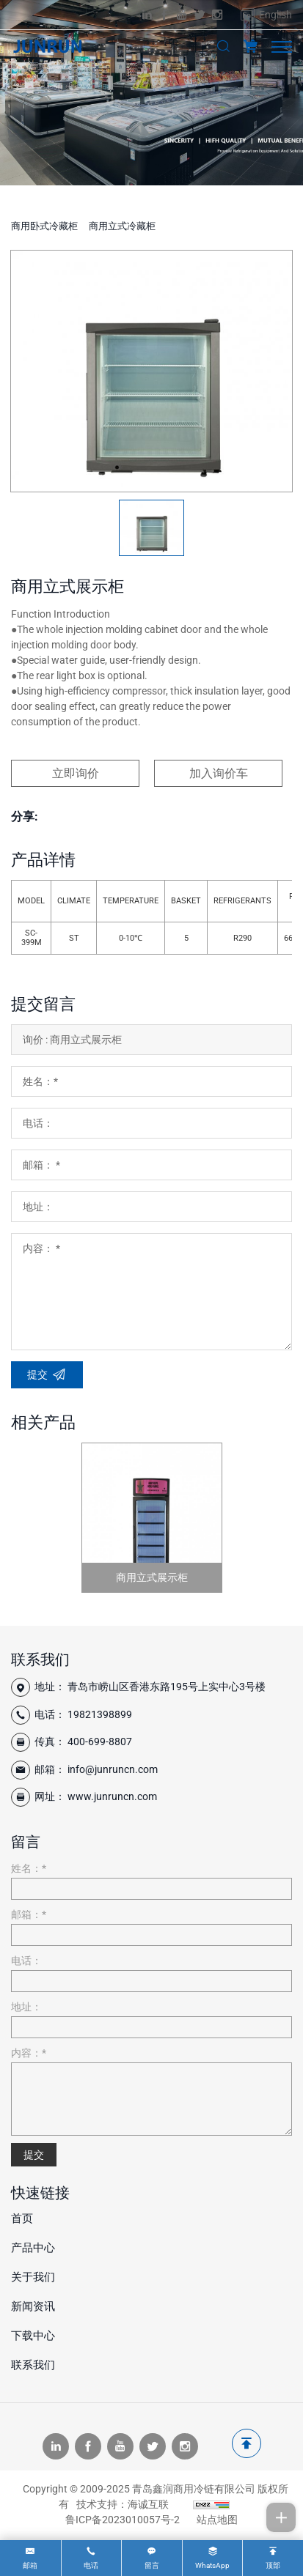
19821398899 (99, 1714)
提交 (33, 2155)
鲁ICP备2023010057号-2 (122, 2519)
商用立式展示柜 (152, 1577)
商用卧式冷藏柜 (44, 226)
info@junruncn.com (112, 1769)
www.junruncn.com (112, 1796)
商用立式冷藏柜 (122, 226)
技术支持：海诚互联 (122, 2504)
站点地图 (217, 2519)
